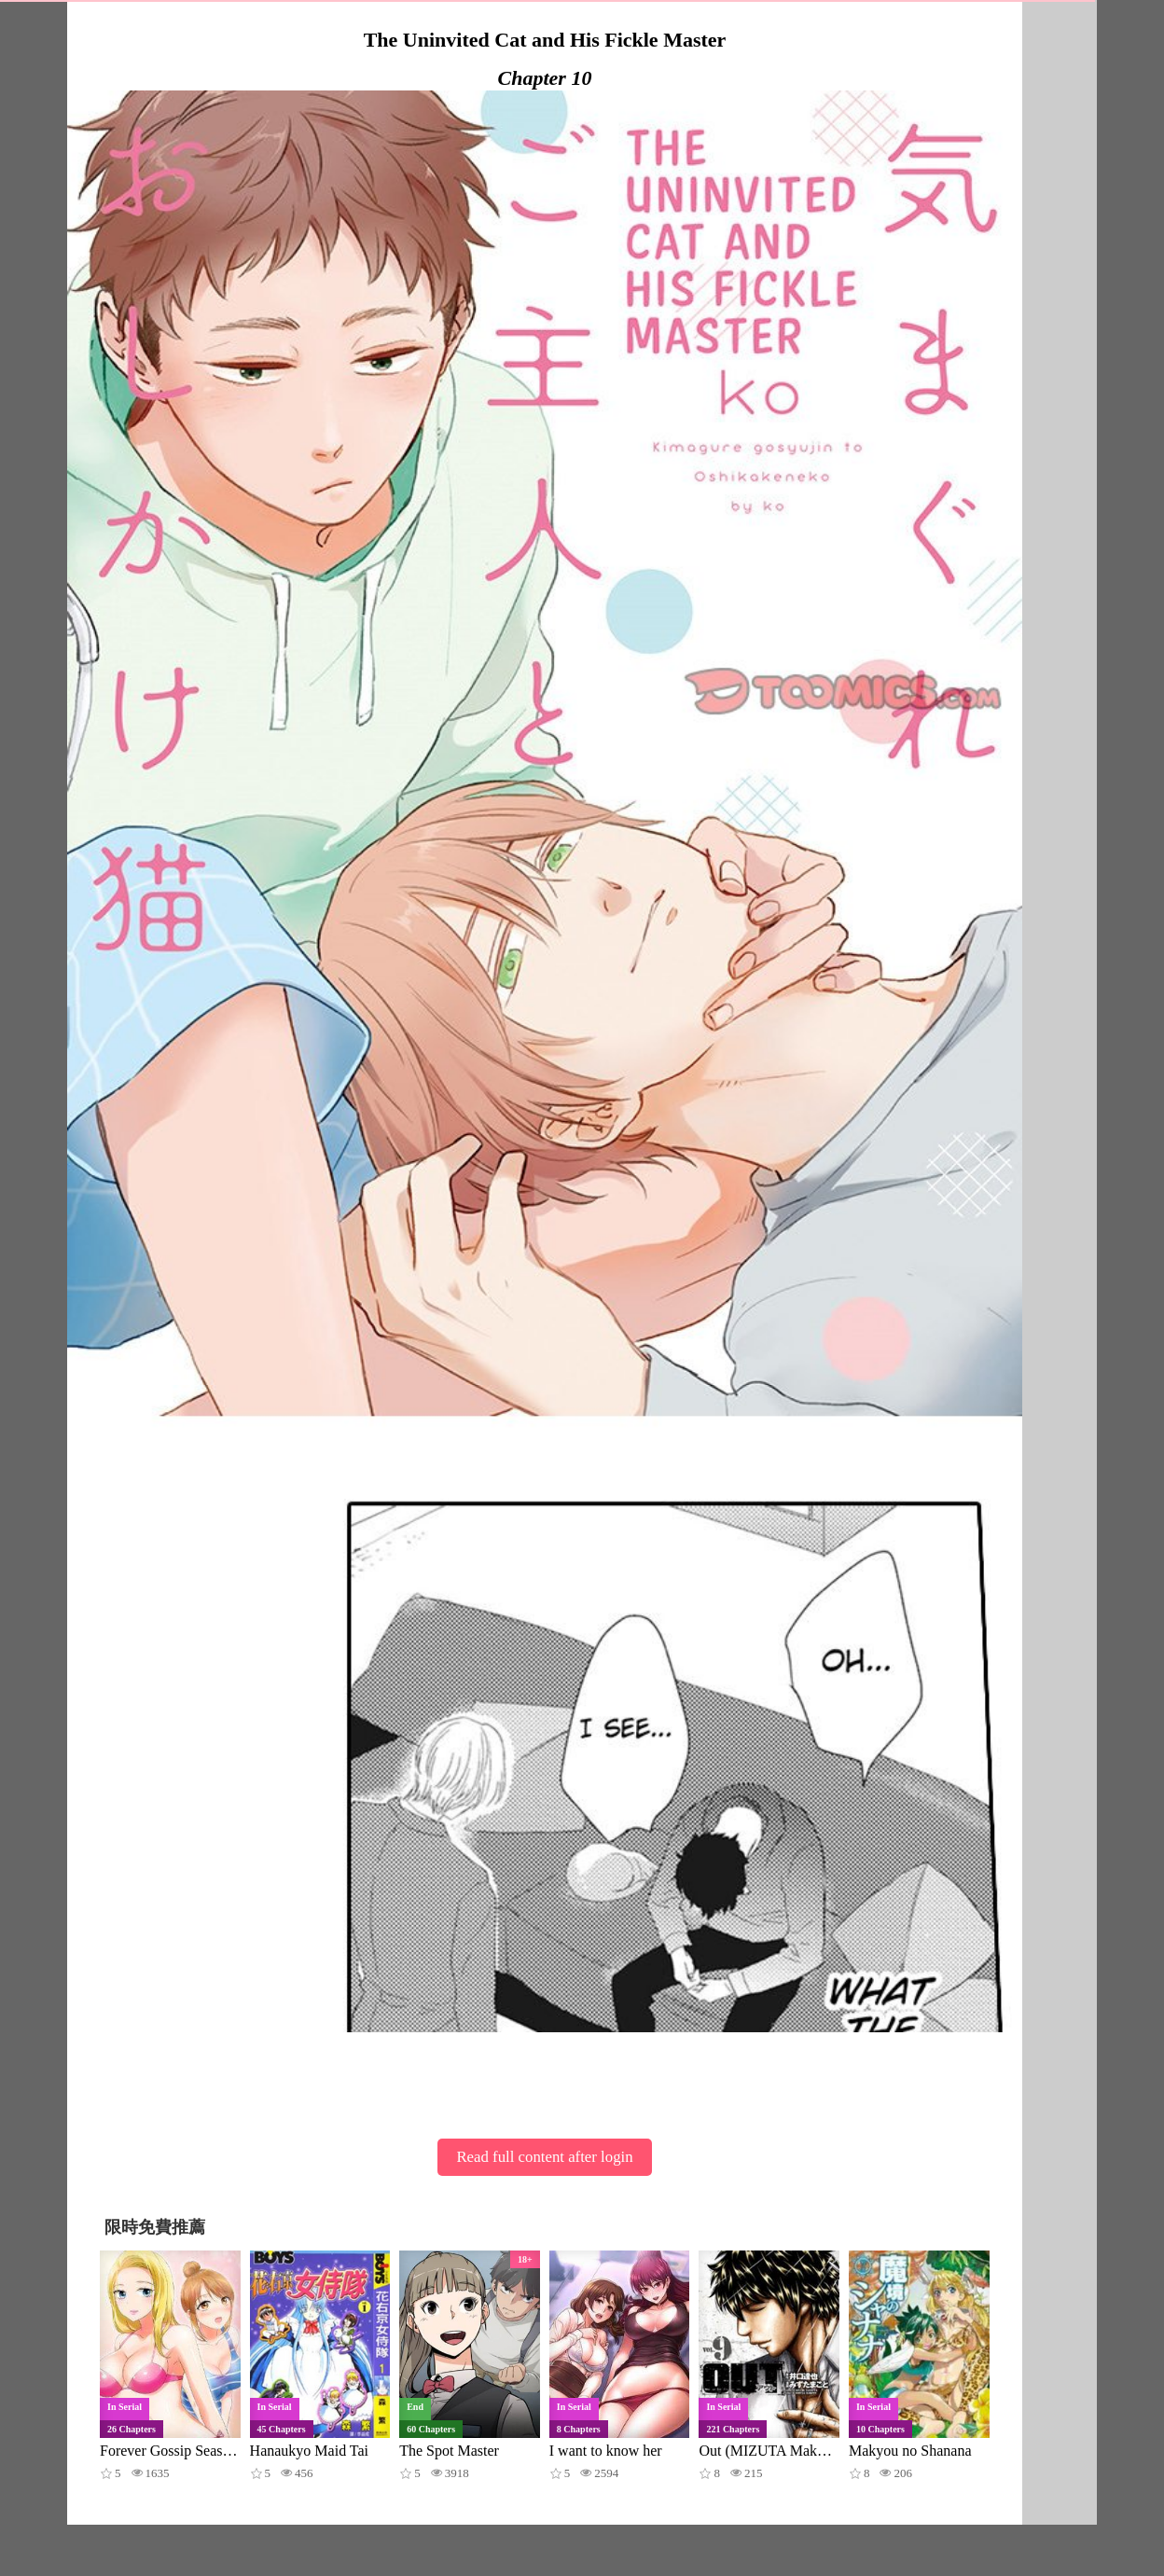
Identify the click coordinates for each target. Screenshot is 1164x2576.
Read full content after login (544, 2157)
